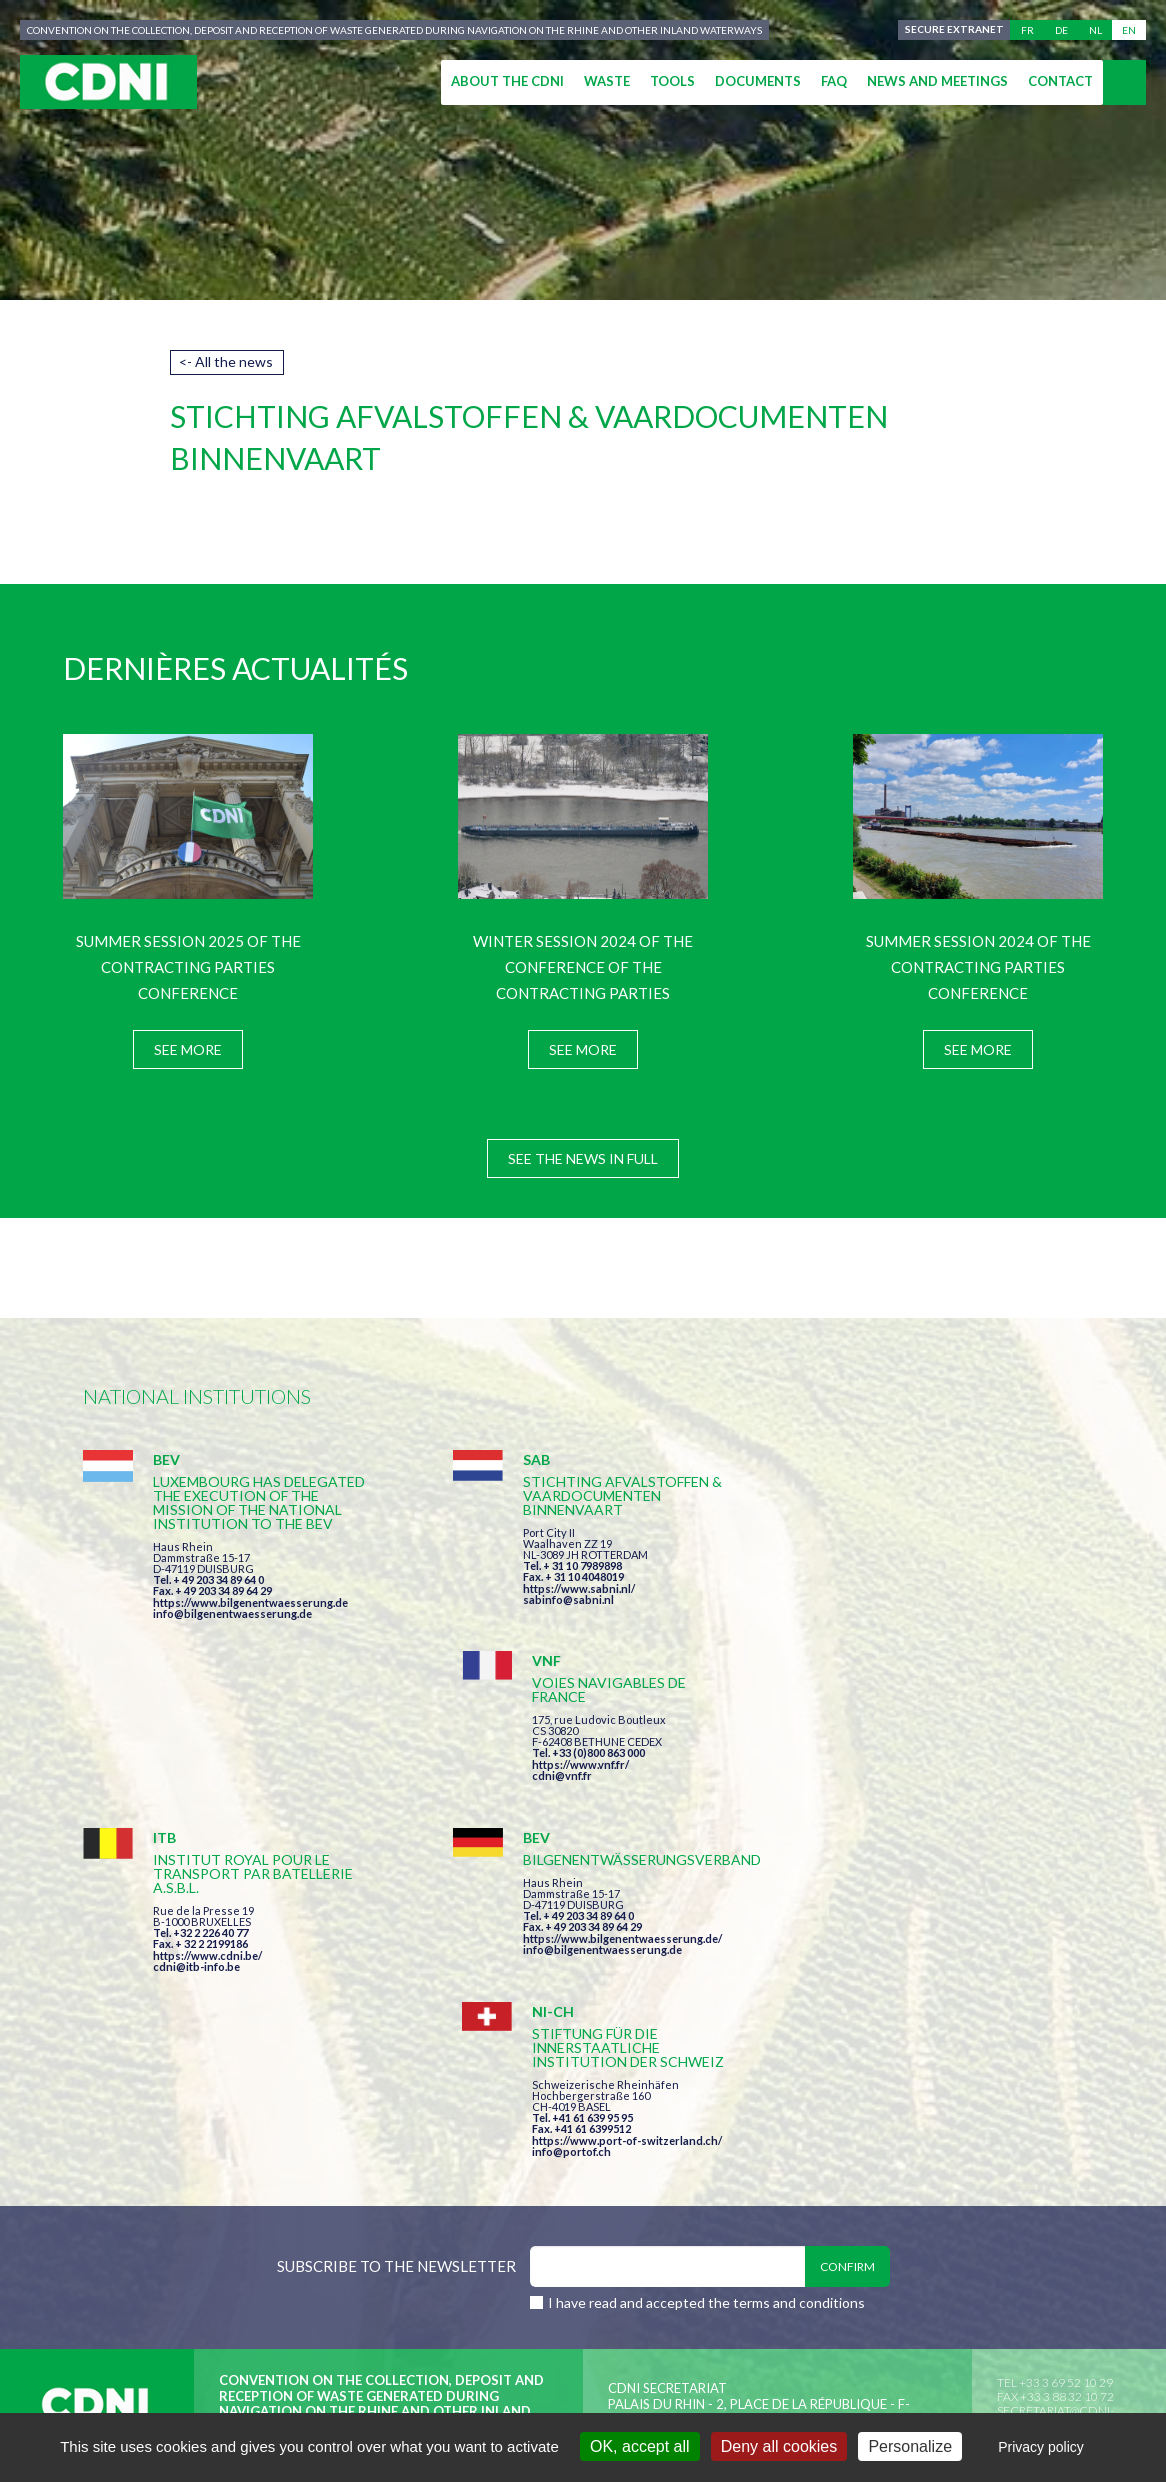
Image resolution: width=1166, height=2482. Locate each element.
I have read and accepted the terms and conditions (706, 1981)
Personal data (729, 2190)
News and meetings (937, 81)
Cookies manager (875, 2190)
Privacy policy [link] (1041, 2447)
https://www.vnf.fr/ (885, 1563)
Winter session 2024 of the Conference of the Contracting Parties (583, 967)
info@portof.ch (876, 1829)
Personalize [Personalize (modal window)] (910, 2446)
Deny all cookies (779, 2446)
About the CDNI (507, 81)
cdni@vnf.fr (867, 1574)
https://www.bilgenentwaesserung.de (250, 1616)
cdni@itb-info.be (196, 1818)
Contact (1060, 81)
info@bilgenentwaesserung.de (232, 1627)
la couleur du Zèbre (392, 2226)
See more (188, 1049)
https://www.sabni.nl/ (551, 1588)
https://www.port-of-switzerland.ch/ (932, 1818)
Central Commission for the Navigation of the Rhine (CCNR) (315, 2190)
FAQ (834, 81)
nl (1095, 30)
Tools (672, 81)
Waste (607, 81)
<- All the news (226, 361)
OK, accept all (640, 2446)
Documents (758, 81)
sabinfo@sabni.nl (540, 1599)
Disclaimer (610, 2190)
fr (1027, 30)
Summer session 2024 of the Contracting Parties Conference (978, 967)
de (1061, 30)
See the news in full (583, 1158)
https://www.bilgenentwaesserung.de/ (594, 1790)
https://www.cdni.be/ (207, 1807)
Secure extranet (953, 30)
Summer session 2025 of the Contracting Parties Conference (188, 967)
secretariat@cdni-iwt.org (1055, 2096)
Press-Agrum (229, 2226)
